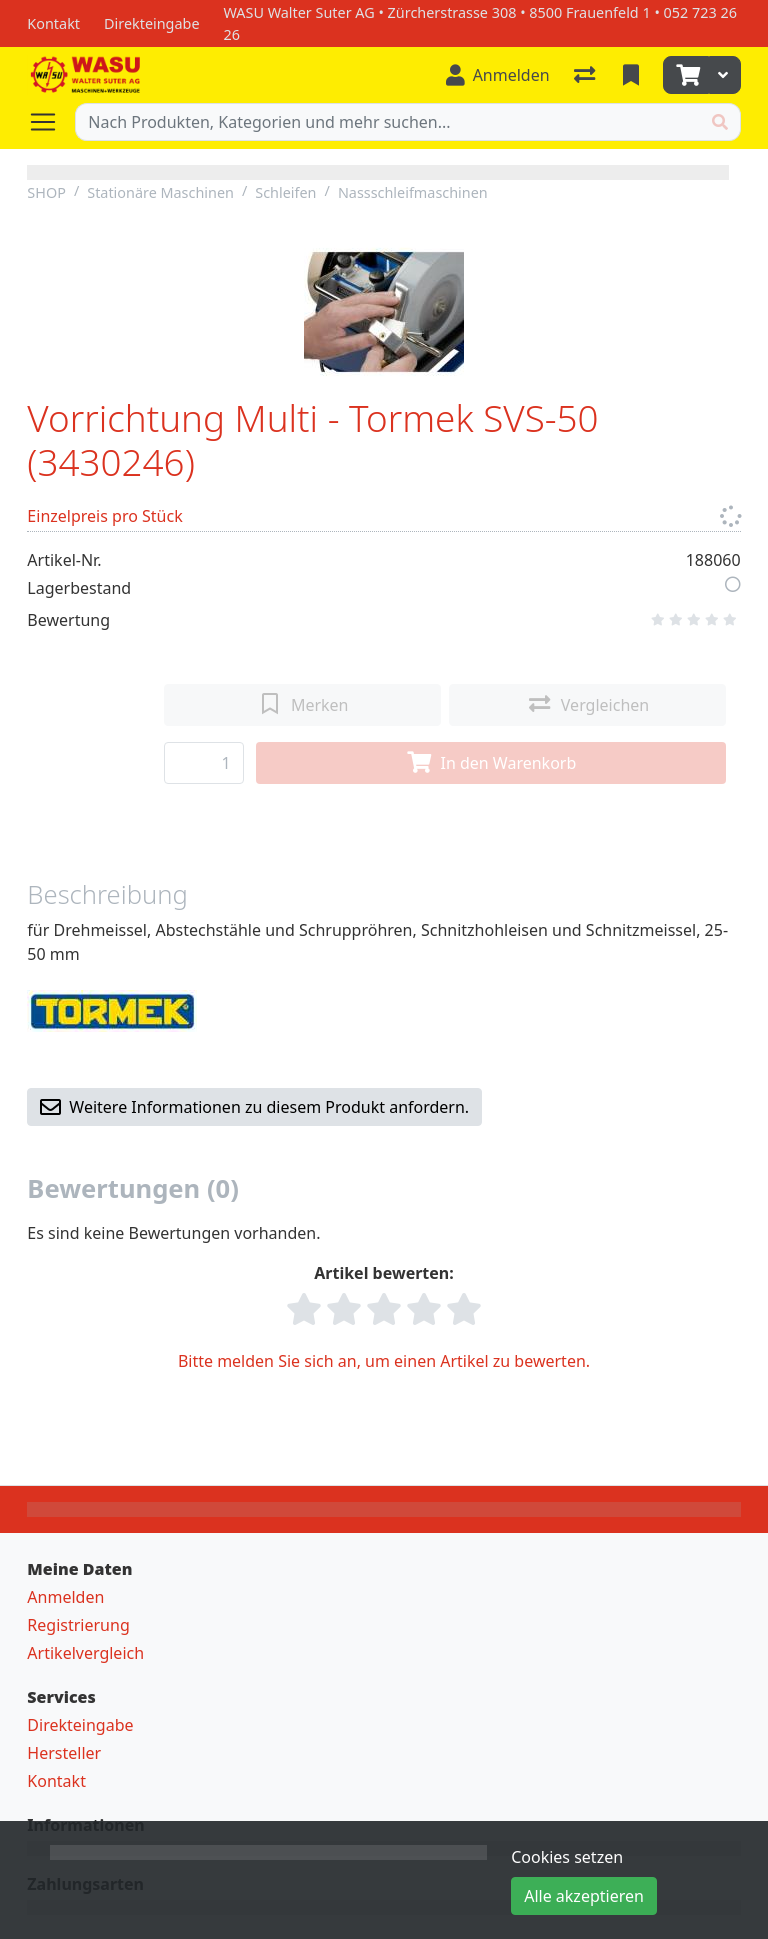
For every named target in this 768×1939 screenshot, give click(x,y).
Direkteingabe (80, 1725)
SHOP (46, 192)
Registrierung (78, 1625)
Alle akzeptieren (584, 1896)
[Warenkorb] (686, 75)
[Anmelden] (498, 75)
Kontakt (56, 1781)
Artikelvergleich (85, 1653)
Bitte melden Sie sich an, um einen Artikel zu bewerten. (384, 1361)
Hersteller (64, 1753)
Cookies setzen (567, 1857)
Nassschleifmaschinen (413, 192)
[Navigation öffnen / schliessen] (51, 122)
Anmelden (65, 1597)
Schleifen (285, 192)
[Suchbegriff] (387, 122)
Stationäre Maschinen (160, 192)
